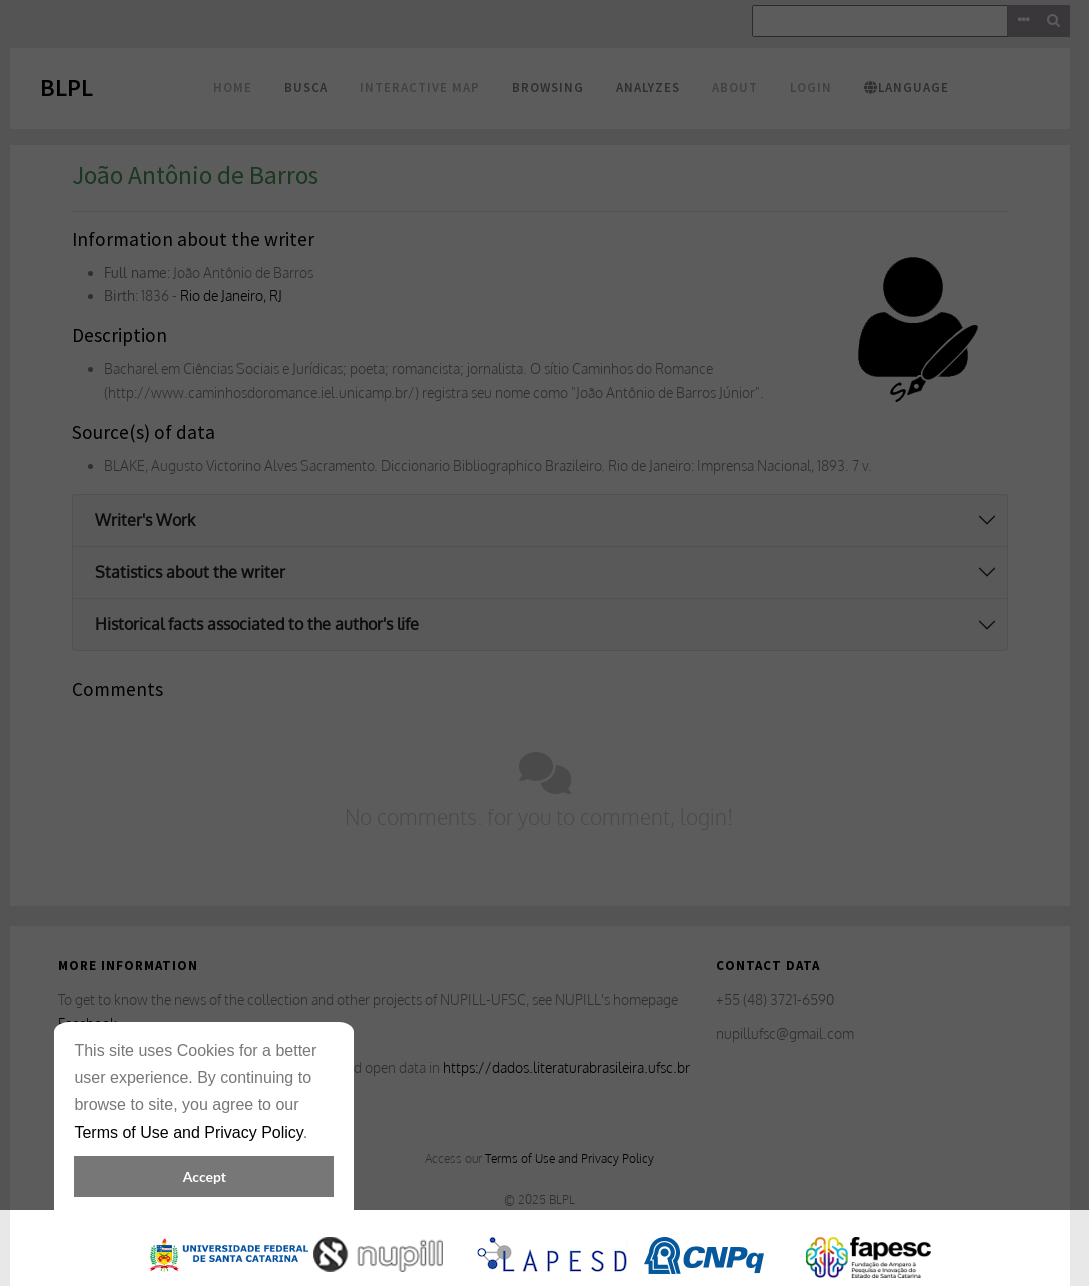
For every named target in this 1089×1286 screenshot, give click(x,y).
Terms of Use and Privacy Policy (188, 1132)
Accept (204, 1176)
